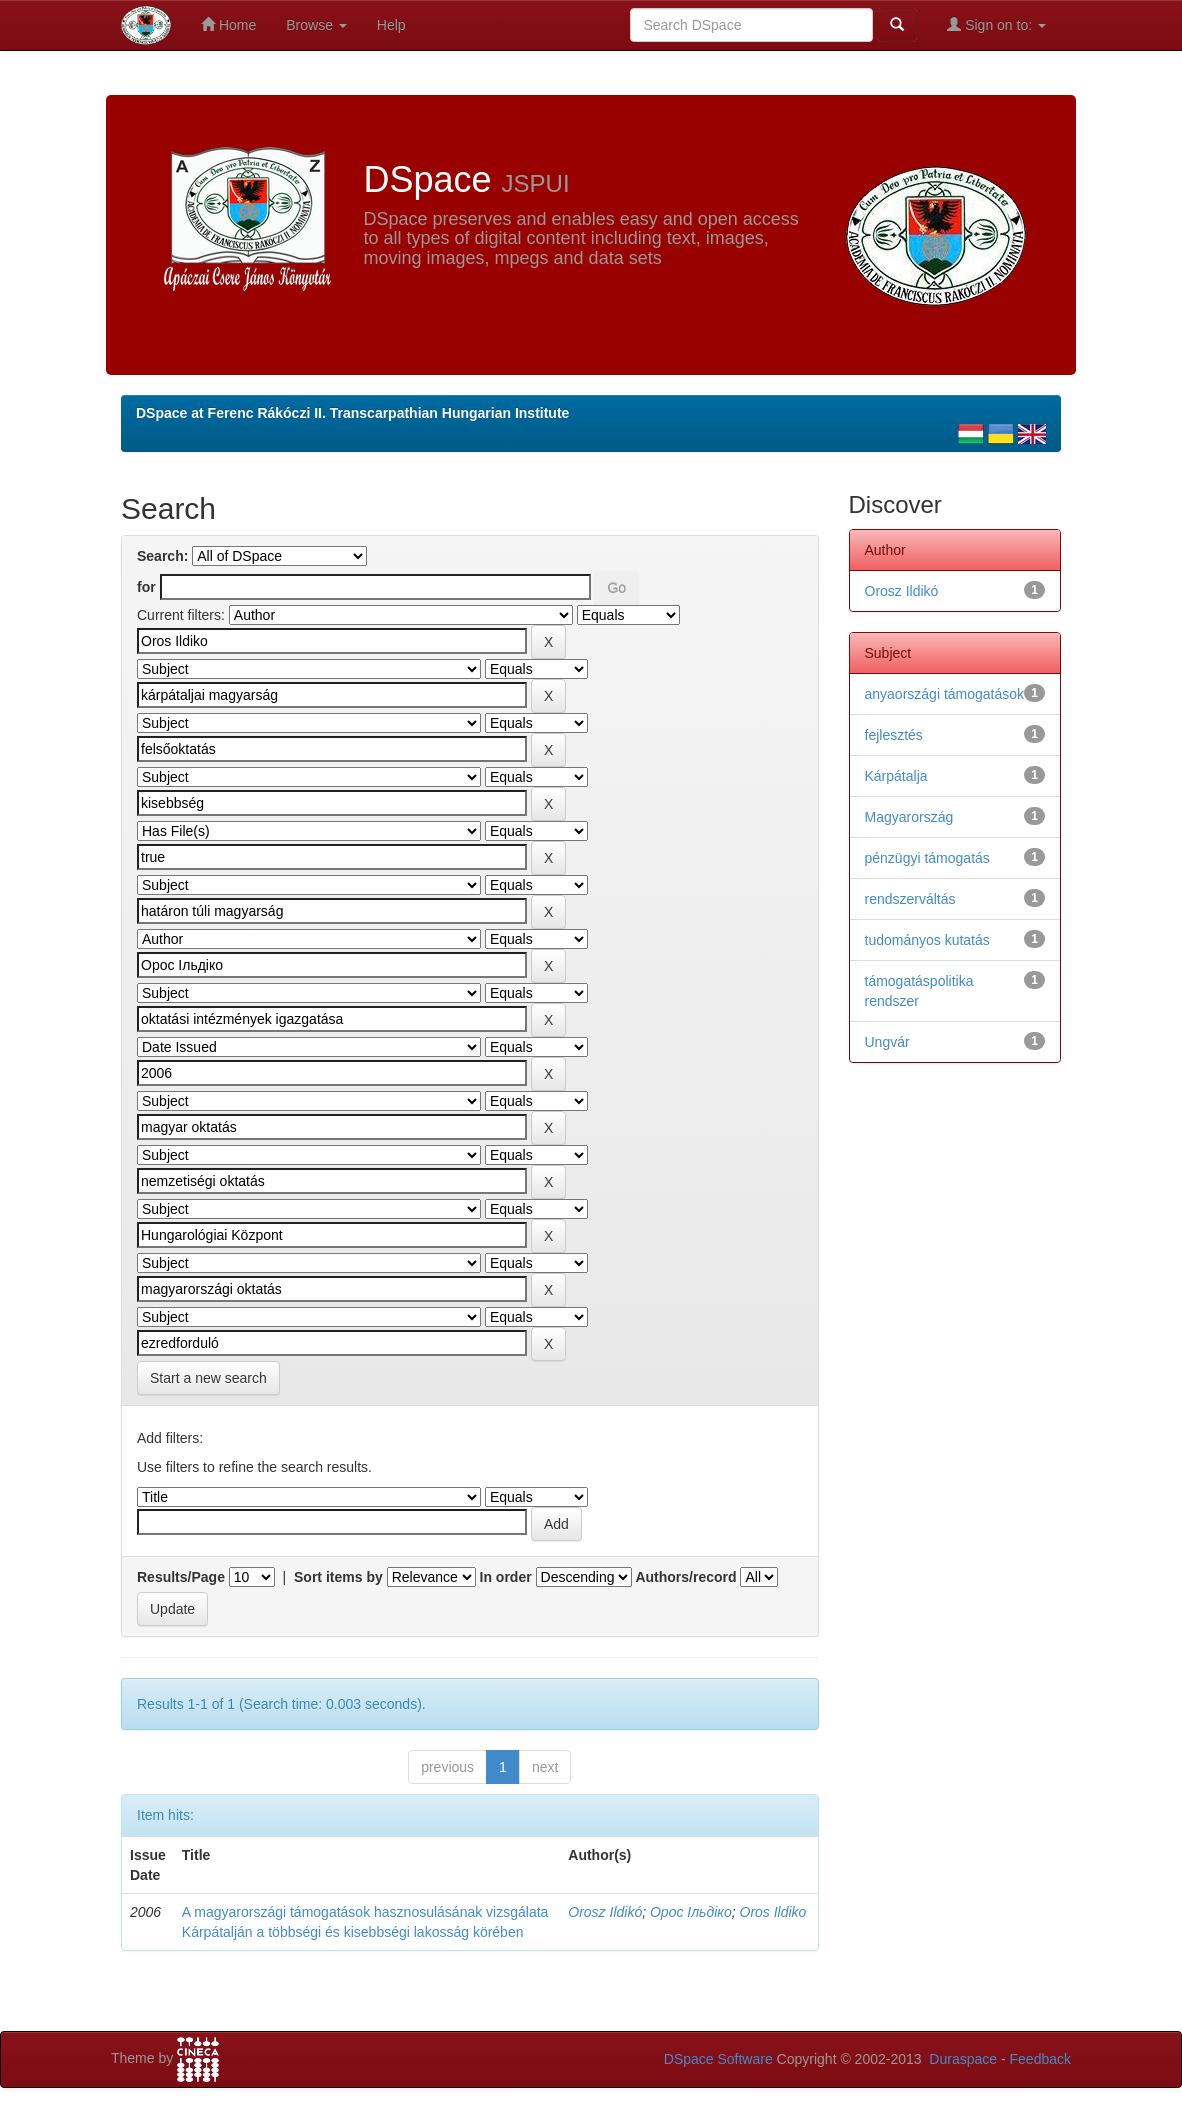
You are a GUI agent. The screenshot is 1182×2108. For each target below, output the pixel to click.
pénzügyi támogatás (927, 858)
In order (506, 1577)
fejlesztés (894, 735)
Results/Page (181, 1577)
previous (447, 1767)
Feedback (1040, 2059)
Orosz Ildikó (605, 1912)
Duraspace (963, 2059)
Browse (316, 25)
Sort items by (338, 1577)
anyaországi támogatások (945, 694)
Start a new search (208, 1378)
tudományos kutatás (927, 940)
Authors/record (685, 1577)
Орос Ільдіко (691, 1912)
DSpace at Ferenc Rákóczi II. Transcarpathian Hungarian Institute (352, 413)
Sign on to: (996, 24)
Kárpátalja (896, 776)
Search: (162, 556)
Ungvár (887, 1042)
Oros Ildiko (773, 1912)
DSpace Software (718, 2059)
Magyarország (909, 817)
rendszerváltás (910, 899)
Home (228, 24)
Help (391, 25)
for (146, 587)
